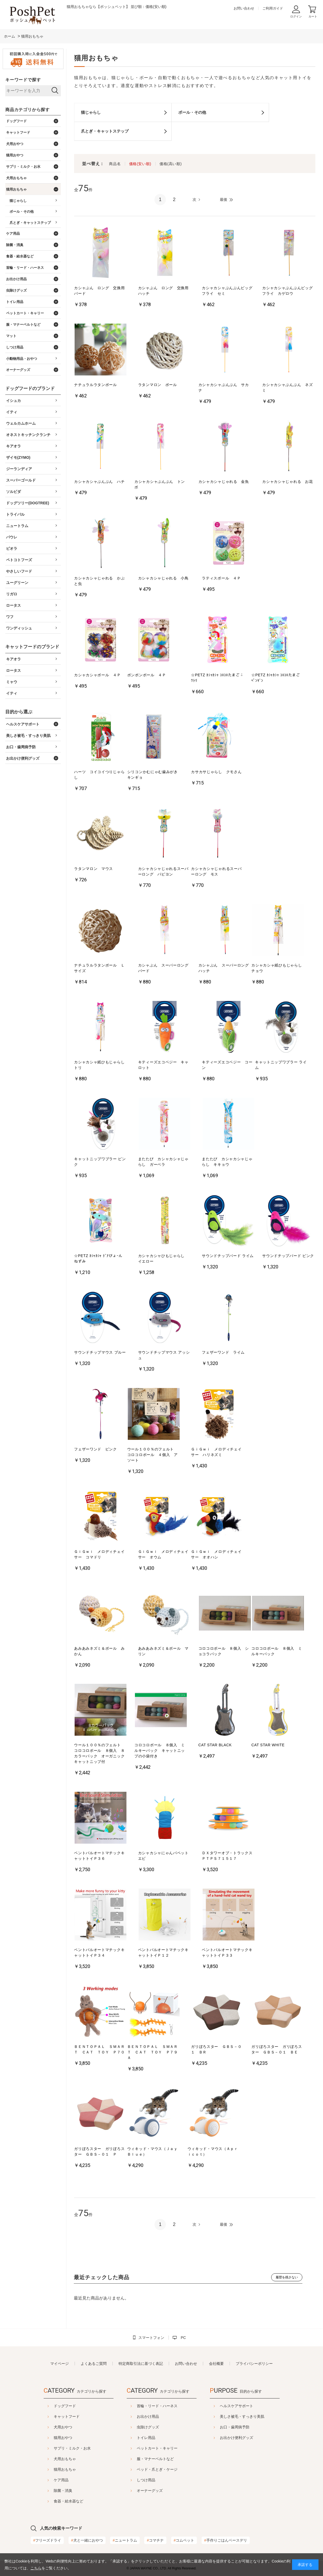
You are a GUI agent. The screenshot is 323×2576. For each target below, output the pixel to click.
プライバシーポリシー (254, 2363)
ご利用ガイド (272, 8)
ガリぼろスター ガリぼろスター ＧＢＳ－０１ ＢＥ (276, 2049)
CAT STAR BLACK (215, 1745)
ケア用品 (47, 2480)
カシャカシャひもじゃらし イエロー (163, 1258)
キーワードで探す (23, 80)
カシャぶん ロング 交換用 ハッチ (164, 291)
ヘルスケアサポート (249, 2406)
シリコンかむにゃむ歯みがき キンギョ (153, 774)
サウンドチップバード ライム (228, 1256)
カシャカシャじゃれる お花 (287, 481)
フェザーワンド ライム (223, 1352)
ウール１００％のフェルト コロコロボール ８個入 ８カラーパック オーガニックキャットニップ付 (99, 1753)
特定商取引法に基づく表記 (141, 2363)
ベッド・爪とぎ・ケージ (157, 2469)
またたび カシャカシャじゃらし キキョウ (227, 1162)
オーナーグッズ (150, 2490)
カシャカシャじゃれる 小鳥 (163, 578)
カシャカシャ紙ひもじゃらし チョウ (277, 968)
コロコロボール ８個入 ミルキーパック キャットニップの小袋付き (159, 1750)
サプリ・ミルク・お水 (59, 2448)
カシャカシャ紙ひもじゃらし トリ (100, 1065)
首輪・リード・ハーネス (157, 2406)
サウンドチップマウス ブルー (100, 1352)
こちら (36, 2568)
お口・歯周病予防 (248, 2427)
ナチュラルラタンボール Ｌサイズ (99, 968)
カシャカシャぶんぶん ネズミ (287, 387)
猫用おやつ (49, 2438)
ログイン (296, 16)
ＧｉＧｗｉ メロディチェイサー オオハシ (216, 1554)
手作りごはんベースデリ (225, 2540)
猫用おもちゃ (51, 2469)
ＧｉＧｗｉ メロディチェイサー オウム (163, 1554)
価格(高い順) (171, 164)
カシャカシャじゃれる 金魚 (223, 481)
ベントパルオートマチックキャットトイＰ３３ (227, 1952)
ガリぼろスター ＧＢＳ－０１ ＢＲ (216, 2049)
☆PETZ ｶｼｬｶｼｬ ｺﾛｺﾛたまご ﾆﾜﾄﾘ (217, 678)
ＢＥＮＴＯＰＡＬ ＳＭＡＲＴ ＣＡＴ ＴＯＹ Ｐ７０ (99, 2049)
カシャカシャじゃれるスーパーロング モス (216, 871)
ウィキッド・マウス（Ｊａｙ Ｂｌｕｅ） (153, 2151)
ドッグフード (51, 2406)
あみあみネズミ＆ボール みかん (99, 1651)
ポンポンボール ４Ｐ (146, 675)
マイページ (59, 2363)
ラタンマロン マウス (93, 869)
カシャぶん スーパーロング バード (164, 968)
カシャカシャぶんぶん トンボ (159, 484)
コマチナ (155, 2540)
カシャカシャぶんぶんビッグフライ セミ (227, 291)
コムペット (184, 2540)
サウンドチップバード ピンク (288, 1256)
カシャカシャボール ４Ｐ (97, 675)
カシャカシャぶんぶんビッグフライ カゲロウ (287, 291)
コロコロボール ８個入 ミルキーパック (276, 1651)
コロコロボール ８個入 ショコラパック (223, 1651)
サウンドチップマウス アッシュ (164, 1355)
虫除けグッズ (148, 2427)
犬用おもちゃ (51, 2459)
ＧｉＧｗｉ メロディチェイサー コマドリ (99, 1554)
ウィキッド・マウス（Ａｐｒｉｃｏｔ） (213, 2151)
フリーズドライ (47, 2540)
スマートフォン (151, 2337)
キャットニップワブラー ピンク (100, 1162)
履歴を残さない (287, 2277)
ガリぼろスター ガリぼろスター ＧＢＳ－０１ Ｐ (99, 2151)
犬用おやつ (49, 2427)
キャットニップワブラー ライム (281, 1065)
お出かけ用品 (148, 2416)
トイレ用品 (146, 2438)
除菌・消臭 (49, 2490)
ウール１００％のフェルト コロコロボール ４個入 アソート (152, 1454)
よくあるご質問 (94, 2363)
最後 (223, 199)
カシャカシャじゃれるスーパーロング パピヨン (163, 871)
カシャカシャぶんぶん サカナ (223, 387)
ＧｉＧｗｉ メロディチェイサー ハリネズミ (216, 1452)
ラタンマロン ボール (157, 385)
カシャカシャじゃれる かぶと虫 (99, 581)
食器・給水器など (55, 2501)
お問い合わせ (244, 8)
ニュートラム (125, 2540)
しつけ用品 (146, 2480)
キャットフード (53, 2416)
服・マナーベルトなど (155, 2459)
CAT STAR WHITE (268, 1745)
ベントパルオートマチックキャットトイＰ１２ (163, 1952)
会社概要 (216, 2363)
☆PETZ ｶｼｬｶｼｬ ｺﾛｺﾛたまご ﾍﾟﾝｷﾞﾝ (275, 678)
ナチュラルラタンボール (95, 385)
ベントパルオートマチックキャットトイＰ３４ (99, 1952)
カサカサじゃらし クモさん (216, 772)
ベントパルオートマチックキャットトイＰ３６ (99, 1856)
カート (312, 16)
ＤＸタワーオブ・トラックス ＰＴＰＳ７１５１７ (228, 1856)
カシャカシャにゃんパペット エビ (164, 1856)
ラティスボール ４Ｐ (221, 578)
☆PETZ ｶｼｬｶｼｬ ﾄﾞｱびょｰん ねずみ (98, 1258)
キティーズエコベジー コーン (227, 1065)
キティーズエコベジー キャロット (163, 1065)
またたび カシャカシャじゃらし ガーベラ (163, 1162)
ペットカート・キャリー (157, 2448)
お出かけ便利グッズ (249, 2438)
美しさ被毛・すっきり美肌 (255, 2416)
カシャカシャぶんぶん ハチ (99, 481)
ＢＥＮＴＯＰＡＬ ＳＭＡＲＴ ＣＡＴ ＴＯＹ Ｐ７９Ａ (152, 2052)
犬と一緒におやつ (87, 2540)
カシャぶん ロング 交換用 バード (100, 291)
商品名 (115, 164)
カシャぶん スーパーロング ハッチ (225, 968)
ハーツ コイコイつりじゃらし (99, 774)
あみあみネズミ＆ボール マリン (163, 1651)
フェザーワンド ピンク (95, 1449)
